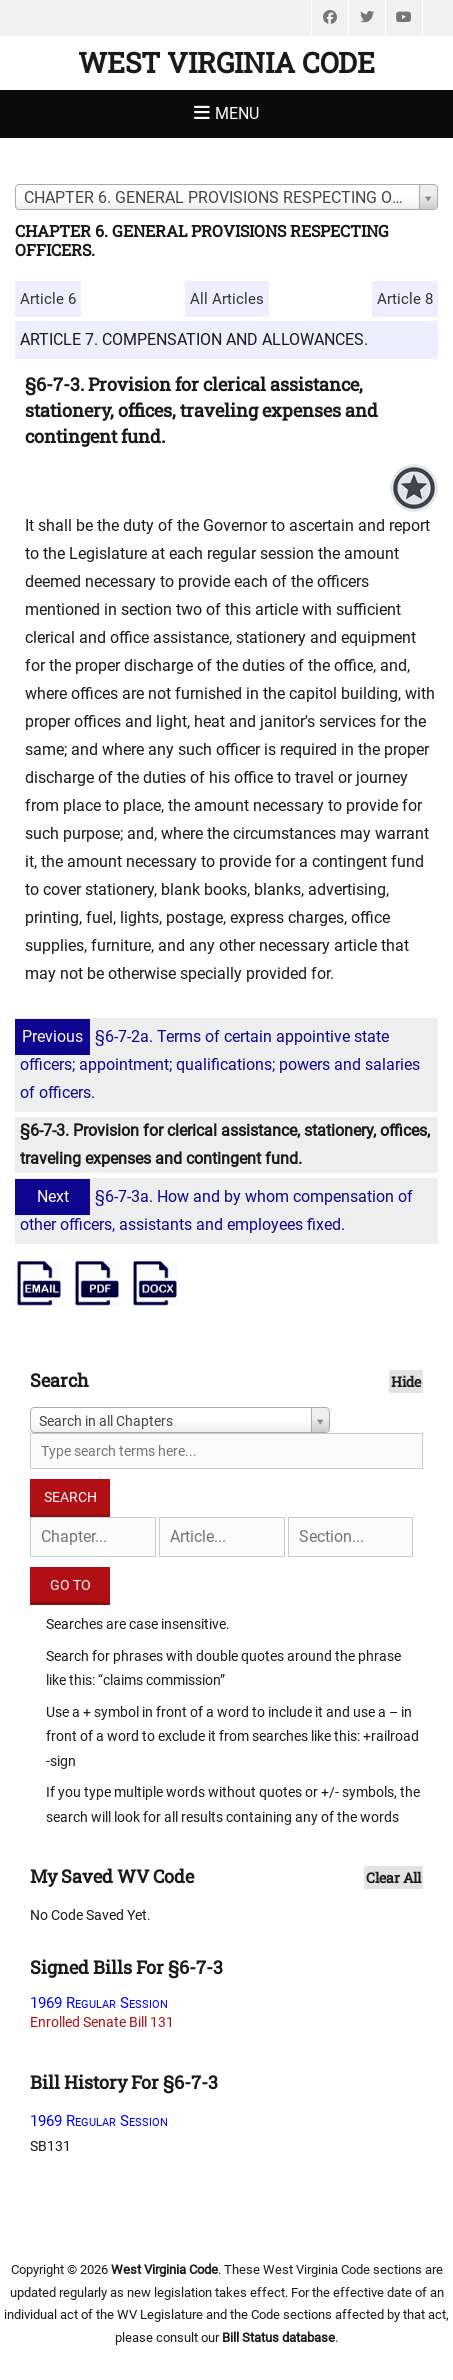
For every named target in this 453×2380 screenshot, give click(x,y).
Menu (237, 113)
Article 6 (48, 299)
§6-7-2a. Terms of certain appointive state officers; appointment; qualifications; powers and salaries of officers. (220, 1064)
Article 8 (405, 299)
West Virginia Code (226, 62)
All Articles (227, 299)
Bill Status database (278, 2337)
